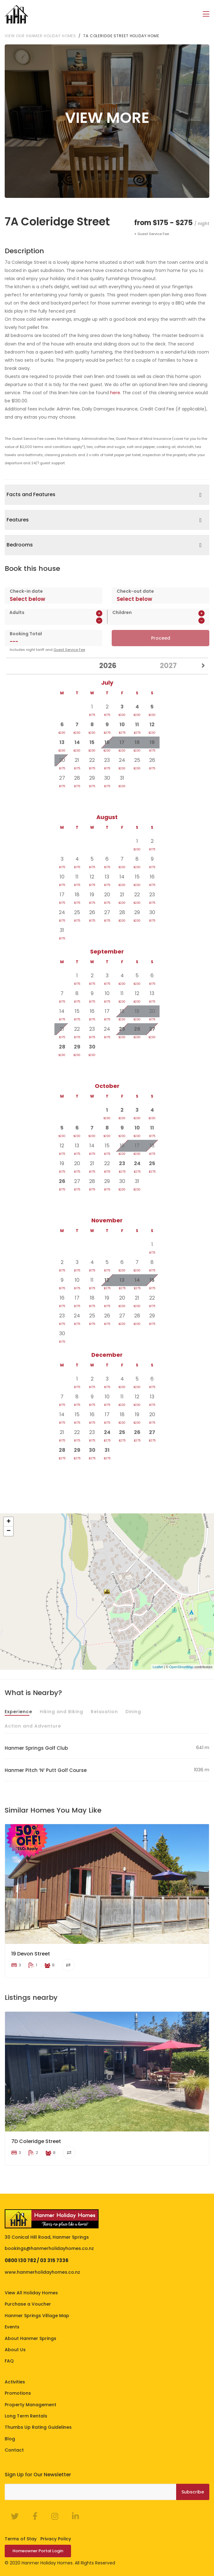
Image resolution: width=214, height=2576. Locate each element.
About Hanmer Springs (30, 2338)
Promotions (18, 2393)
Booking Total (26, 633)
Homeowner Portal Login (38, 2550)
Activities (15, 2381)
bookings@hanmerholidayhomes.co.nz (49, 2248)
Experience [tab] (18, 1711)
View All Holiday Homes (31, 2292)
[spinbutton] (43, 620)
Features (18, 519)
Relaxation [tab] (104, 1711)
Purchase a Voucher (28, 2304)
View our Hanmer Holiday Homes (40, 35)
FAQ (9, 2361)
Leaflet (158, 1666)
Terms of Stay (21, 2538)
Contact (14, 2450)
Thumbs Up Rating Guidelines (38, 2427)
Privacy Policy (55, 2538)
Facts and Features (31, 494)
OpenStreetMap (181, 1666)
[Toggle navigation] (206, 14)
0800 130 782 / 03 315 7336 (37, 2260)
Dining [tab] (133, 1711)
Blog (10, 2438)
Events (12, 2326)
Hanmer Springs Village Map (37, 2315)
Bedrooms (20, 544)
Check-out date (135, 591)
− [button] (9, 1531)
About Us (15, 2349)
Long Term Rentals (26, 2415)
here (115, 392)
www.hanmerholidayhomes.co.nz (42, 2272)
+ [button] (9, 1521)
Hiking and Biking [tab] (61, 1711)
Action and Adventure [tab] (33, 1726)
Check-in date (26, 591)
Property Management (30, 2404)
